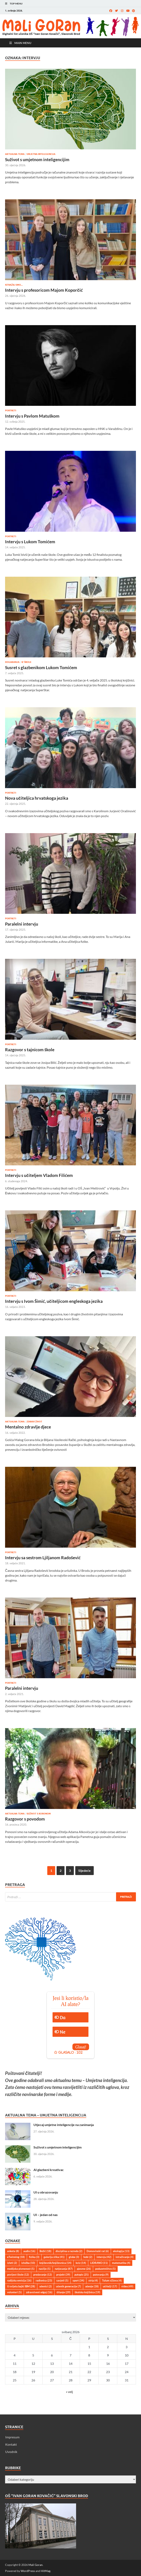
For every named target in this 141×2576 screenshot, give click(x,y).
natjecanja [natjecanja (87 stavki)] (64, 2268)
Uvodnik (11, 2452)
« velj (69, 2392)
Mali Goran (35, 2564)
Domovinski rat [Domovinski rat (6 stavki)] (98, 2251)
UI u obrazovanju (45, 2192)
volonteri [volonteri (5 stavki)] (14, 2292)
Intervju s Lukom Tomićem (30, 541)
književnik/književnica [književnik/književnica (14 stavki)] (55, 2262)
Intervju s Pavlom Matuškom (32, 415)
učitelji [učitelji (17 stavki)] (110, 2286)
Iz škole (26, 662)
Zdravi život (34, 1421)
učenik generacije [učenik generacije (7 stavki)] (68, 2286)
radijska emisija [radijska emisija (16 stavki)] (19, 2280)
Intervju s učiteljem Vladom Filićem (39, 1175)
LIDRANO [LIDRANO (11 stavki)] (99, 2262)
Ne (62, 2032)
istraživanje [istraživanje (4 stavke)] (124, 2257)
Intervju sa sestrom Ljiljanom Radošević (43, 1557)
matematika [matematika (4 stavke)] (121, 2262)
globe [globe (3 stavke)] (74, 2257)
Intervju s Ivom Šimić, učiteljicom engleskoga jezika (54, 1301)
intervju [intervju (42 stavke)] (104, 2257)
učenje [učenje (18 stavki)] (92, 2286)
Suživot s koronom (39, 1813)
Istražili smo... (14, 284)
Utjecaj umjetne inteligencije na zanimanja (63, 2125)
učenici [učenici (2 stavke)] (45, 2286)
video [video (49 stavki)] (127, 2286)
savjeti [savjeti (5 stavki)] (62, 2280)
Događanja (12, 662)
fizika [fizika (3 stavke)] (34, 2257)
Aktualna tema (15, 154)
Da (63, 2017)
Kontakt (11, 2444)
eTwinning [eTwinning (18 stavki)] (16, 2257)
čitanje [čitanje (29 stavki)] (63, 2292)
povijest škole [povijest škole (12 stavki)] (18, 2274)
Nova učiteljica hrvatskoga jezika (36, 797)
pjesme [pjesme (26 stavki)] (84, 2268)
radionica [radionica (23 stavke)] (44, 2280)
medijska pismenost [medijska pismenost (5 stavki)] (20, 2268)
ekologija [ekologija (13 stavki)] (121, 2251)
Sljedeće (84, 1870)
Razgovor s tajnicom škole (29, 1049)
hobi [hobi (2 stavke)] (87, 2257)
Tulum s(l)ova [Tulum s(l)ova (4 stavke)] (112, 2280)
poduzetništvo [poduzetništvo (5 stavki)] (105, 2268)
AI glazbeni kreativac (48, 2170)
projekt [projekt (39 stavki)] (63, 2274)
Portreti (10, 410)
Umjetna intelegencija (41, 154)
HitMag (45, 2571)
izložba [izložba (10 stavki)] (28, 2262)
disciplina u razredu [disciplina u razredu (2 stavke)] (69, 2251)
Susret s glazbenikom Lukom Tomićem (41, 667)
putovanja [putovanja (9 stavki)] (101, 2274)
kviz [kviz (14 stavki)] (81, 2262)
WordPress (28, 2571)
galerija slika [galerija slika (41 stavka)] (54, 2257)
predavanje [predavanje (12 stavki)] (42, 2274)
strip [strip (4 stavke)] (93, 2280)
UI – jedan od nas (45, 2215)
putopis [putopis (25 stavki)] (81, 2274)
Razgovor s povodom (25, 1818)
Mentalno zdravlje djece (28, 1426)
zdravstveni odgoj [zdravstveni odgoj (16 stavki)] (39, 2292)
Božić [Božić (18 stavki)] (45, 2251)
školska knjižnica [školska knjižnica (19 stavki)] (87, 2292)
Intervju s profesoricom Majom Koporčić (44, 290)
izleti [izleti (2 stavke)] (12, 2262)
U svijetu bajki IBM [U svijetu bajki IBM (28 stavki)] (21, 2286)
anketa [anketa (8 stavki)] (13, 2251)
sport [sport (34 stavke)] (78, 2280)
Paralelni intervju (21, 923)
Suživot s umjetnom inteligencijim (37, 159)
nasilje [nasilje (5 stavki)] (45, 2268)
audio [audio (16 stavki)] (29, 2251)
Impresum (12, 2437)
